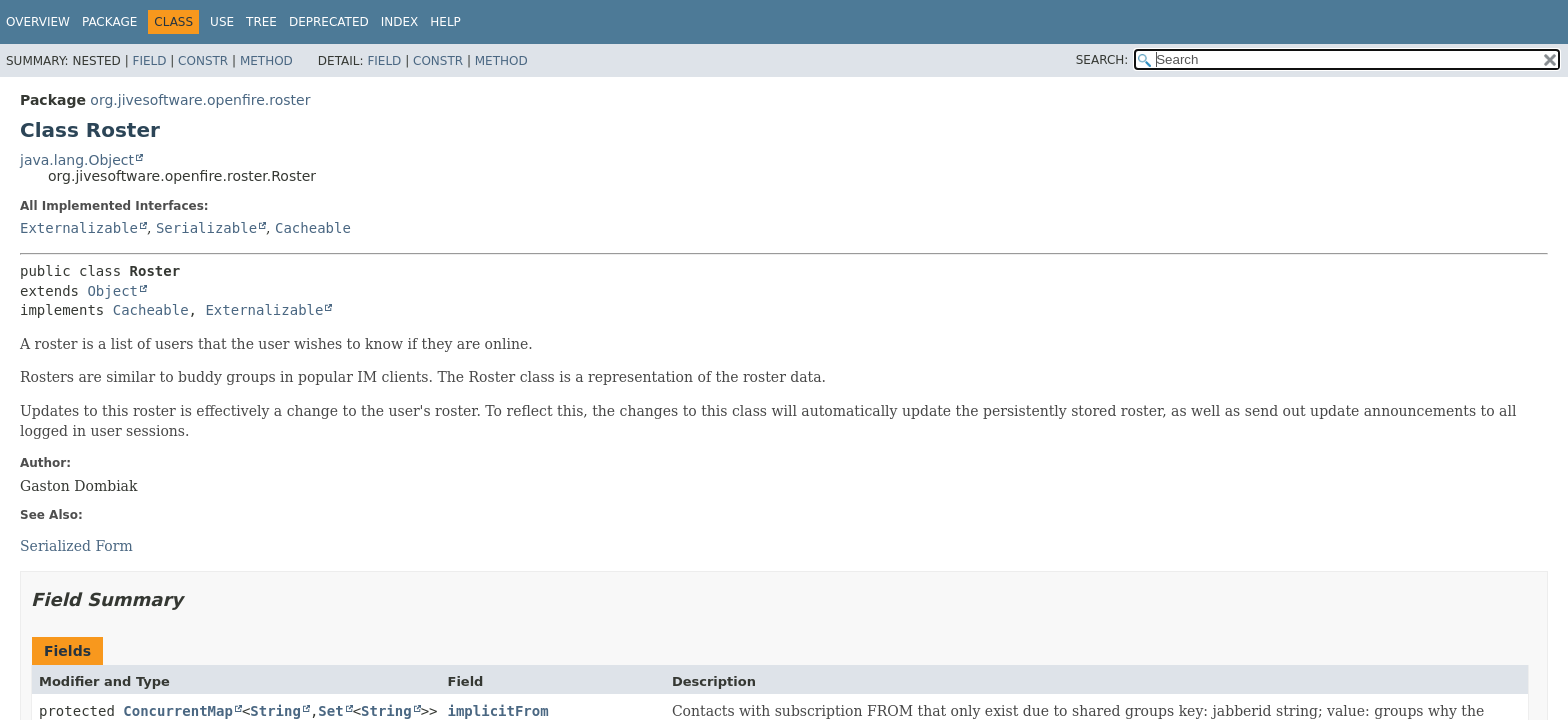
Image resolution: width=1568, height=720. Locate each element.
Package (109, 22)
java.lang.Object (77, 160)
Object (112, 291)
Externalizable (79, 228)
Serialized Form (76, 546)
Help (445, 22)
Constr (203, 61)
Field (149, 61)
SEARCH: (1102, 60)
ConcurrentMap (178, 711)
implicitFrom (498, 711)
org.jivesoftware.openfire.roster (200, 100)
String (275, 711)
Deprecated (329, 22)
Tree (261, 22)
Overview (38, 22)
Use (222, 22)
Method (266, 61)
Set (330, 711)
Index (400, 22)
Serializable (206, 228)
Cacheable (313, 228)
